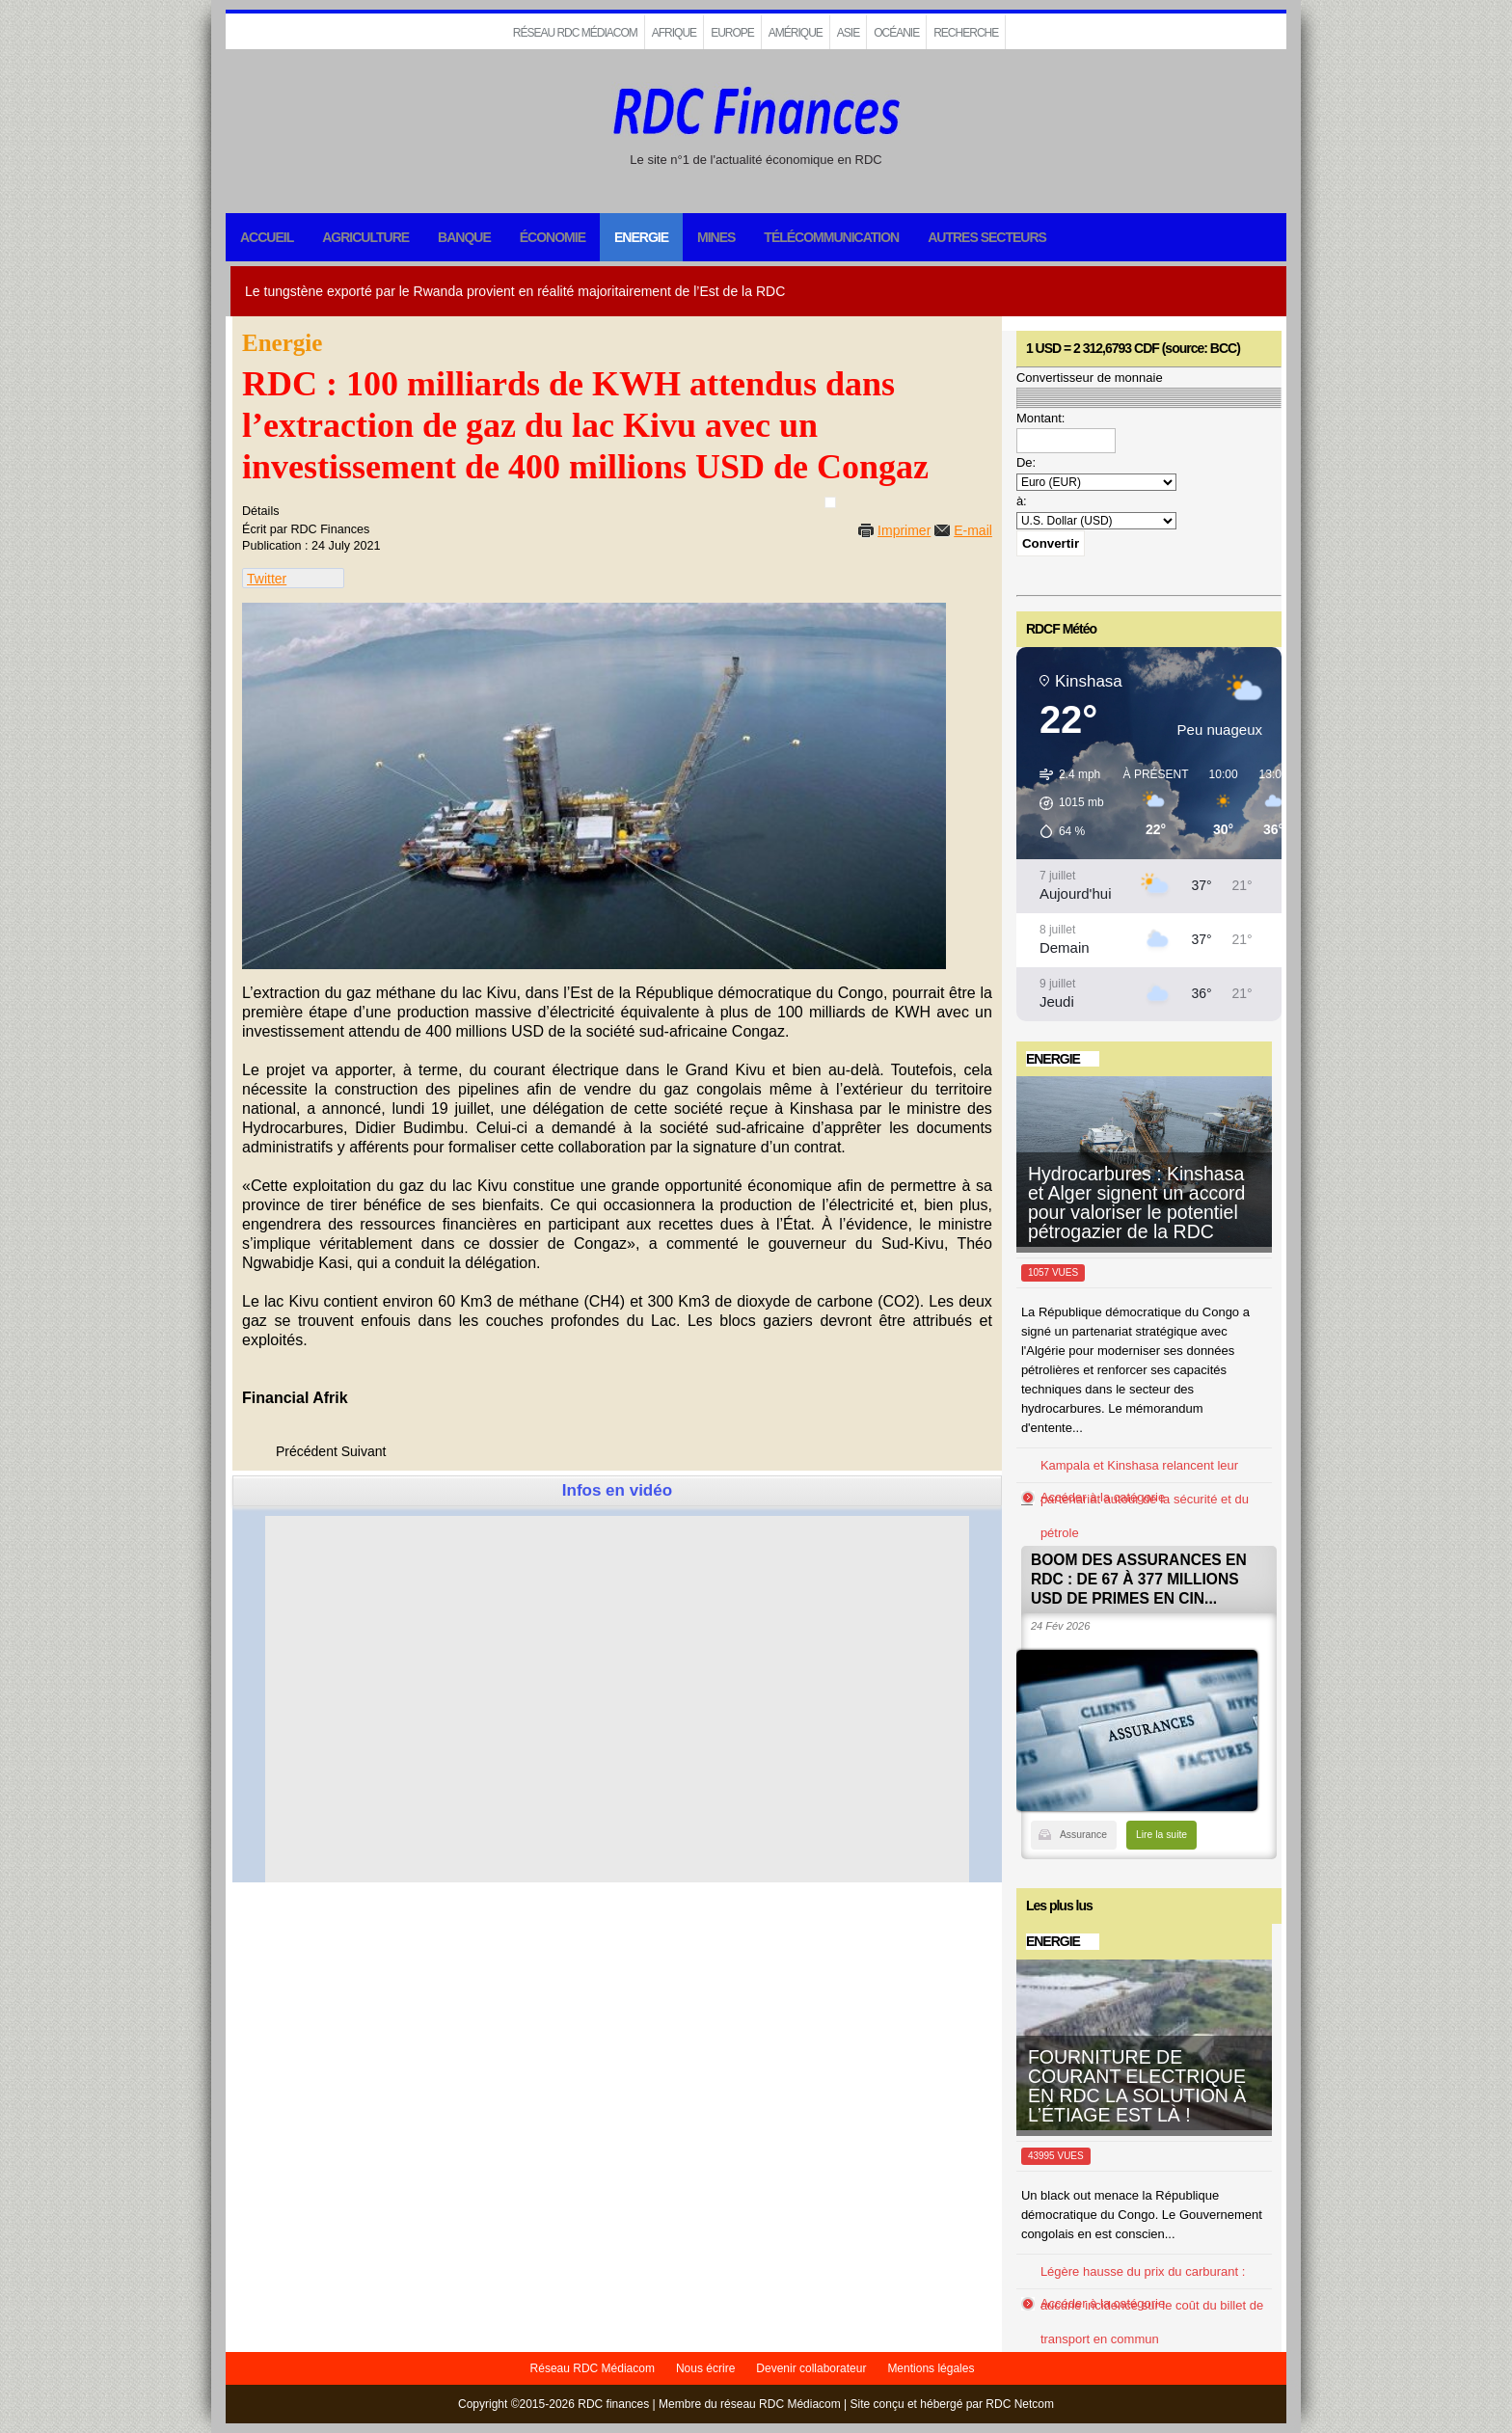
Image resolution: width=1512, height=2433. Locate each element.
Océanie (896, 33)
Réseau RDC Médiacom (575, 33)
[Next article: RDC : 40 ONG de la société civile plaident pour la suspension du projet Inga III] (364, 1451)
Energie (641, 237)
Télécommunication (831, 237)
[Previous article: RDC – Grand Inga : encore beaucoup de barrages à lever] (307, 1451)
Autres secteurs (987, 237)
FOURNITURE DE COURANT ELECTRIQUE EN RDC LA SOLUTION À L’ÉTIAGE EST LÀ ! (1137, 2085)
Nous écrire (705, 2368)
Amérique (796, 33)
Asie (848, 33)
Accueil (266, 237)
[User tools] (830, 502)
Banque (464, 237)
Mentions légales (930, 2368)
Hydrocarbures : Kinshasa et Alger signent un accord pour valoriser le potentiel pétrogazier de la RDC (1136, 1202)
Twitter (266, 578)
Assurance (1083, 1834)
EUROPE (732, 33)
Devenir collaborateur (811, 2368)
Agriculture (365, 237)
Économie (552, 237)
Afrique (674, 33)
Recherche (965, 33)
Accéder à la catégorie (1102, 1497)
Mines (716, 237)
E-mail (973, 530)
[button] (1065, 803)
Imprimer (904, 530)
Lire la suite (1161, 1834)
